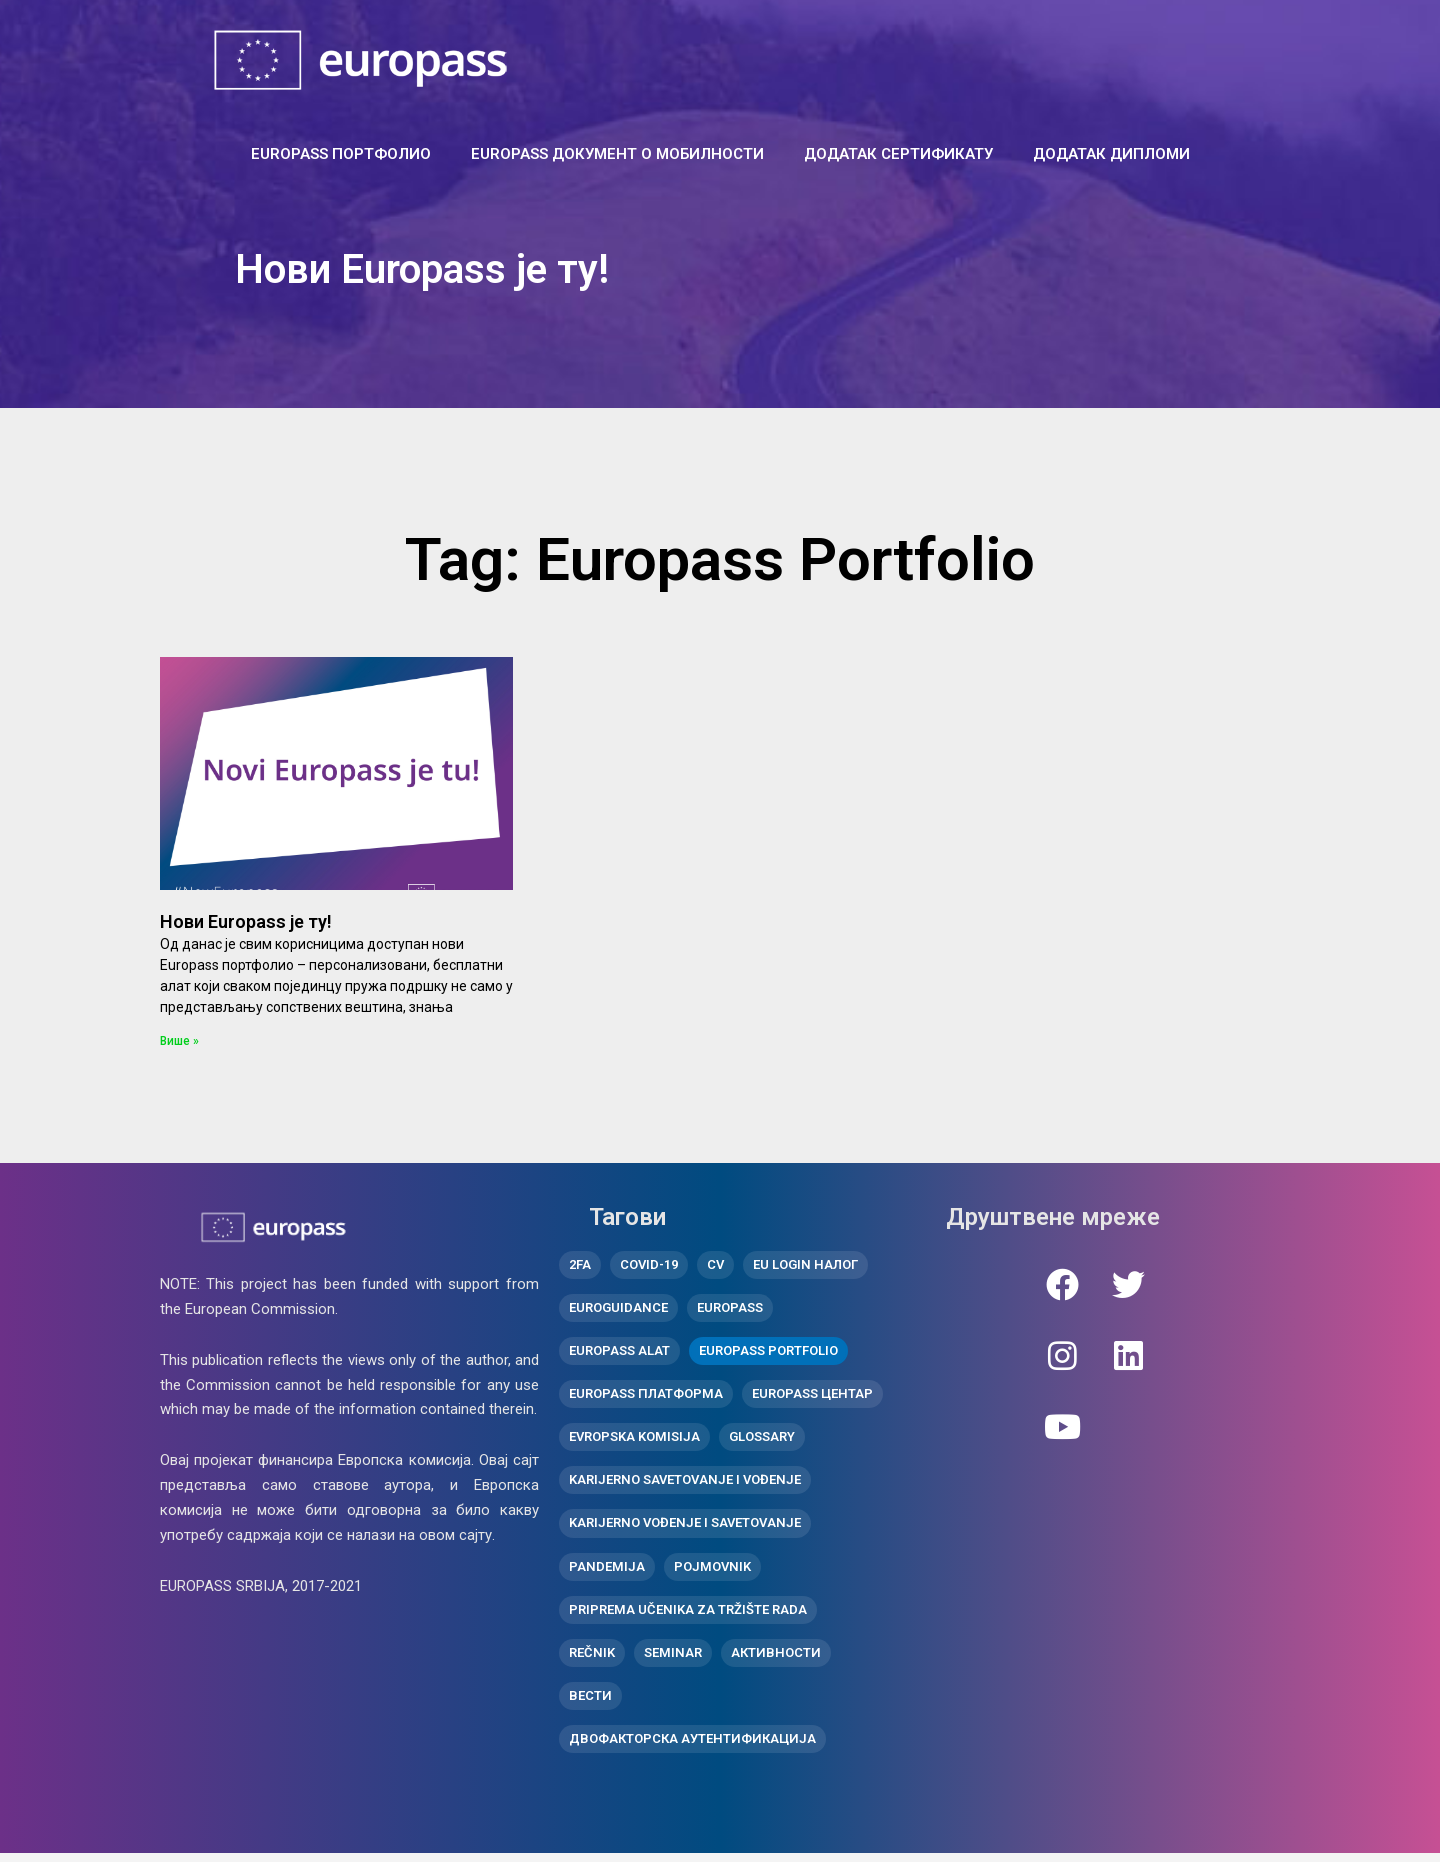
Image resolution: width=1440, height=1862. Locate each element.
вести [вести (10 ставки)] (590, 1703)
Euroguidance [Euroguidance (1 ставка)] (618, 1309)
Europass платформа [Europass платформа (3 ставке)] (646, 1396)
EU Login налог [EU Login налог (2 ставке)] (805, 1265)
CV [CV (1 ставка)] (715, 1265)
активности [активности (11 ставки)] (776, 1659)
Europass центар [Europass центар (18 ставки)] (812, 1396)
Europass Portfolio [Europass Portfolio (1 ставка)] (768, 1353)
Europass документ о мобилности (617, 154)
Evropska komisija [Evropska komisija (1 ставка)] (634, 1440)
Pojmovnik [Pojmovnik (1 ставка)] (712, 1571)
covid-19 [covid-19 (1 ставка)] (649, 1265)
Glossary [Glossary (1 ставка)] (762, 1440)
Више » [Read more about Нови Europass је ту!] (179, 1041)
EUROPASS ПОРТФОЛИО (341, 154)
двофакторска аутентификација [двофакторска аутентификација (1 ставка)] (692, 1746)
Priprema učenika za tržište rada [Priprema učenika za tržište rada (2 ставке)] (688, 1615)
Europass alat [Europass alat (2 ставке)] (619, 1353)
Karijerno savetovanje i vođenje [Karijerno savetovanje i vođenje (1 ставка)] (685, 1484)
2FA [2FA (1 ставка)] (580, 1265)
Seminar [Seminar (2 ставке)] (673, 1659)
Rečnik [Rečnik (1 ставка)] (592, 1659)
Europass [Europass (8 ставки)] (730, 1309)
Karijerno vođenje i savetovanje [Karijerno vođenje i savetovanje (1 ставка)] (685, 1528)
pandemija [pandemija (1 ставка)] (607, 1571)
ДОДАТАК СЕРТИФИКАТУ (898, 154)
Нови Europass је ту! (246, 921)
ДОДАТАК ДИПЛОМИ (1111, 154)
